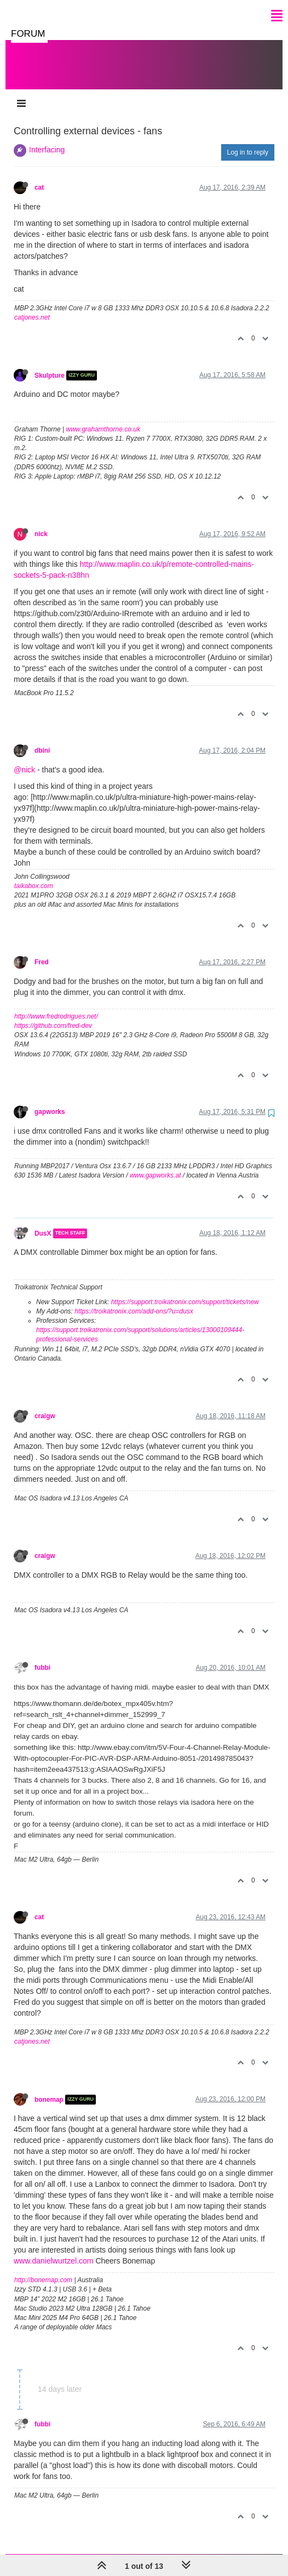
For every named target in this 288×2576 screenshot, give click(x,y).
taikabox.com (33, 875)
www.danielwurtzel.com (54, 2249)
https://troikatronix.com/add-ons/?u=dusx (133, 1300)
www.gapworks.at (155, 1164)
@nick (24, 758)
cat (39, 176)
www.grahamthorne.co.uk (103, 418)
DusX (42, 1222)
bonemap (49, 2088)
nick (41, 523)
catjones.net (32, 306)
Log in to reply (247, 141)
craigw (44, 1405)
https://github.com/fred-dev (53, 1015)
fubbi (42, 1657)
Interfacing (47, 138)
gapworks (49, 1101)
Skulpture (49, 364)
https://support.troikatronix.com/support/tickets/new (185, 1291)
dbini (42, 739)
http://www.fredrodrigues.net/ (56, 1005)
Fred (41, 951)
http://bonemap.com (43, 2269)
